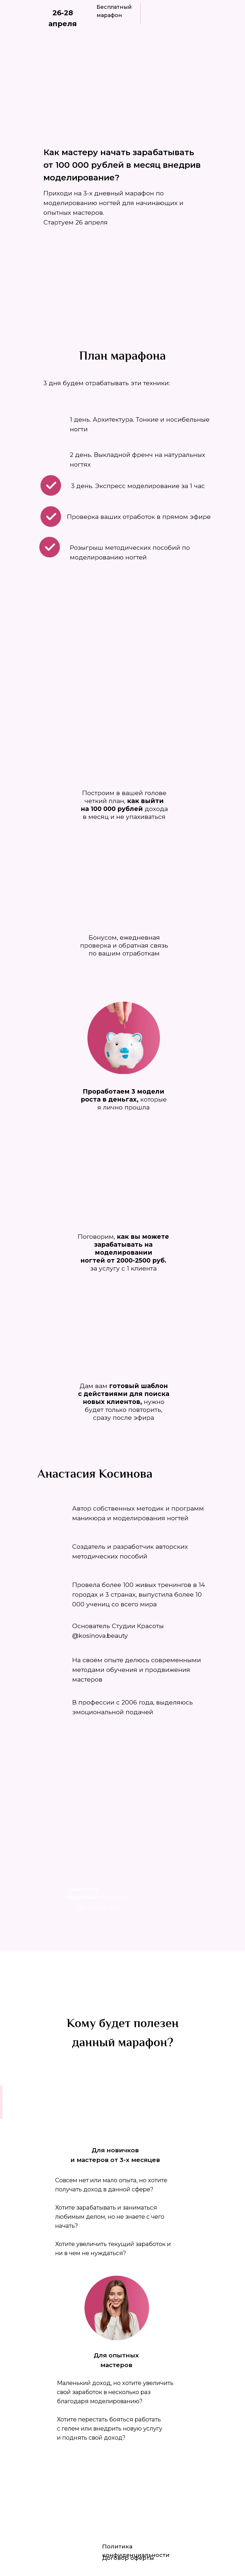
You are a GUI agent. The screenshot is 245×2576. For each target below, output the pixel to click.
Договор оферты (128, 2558)
